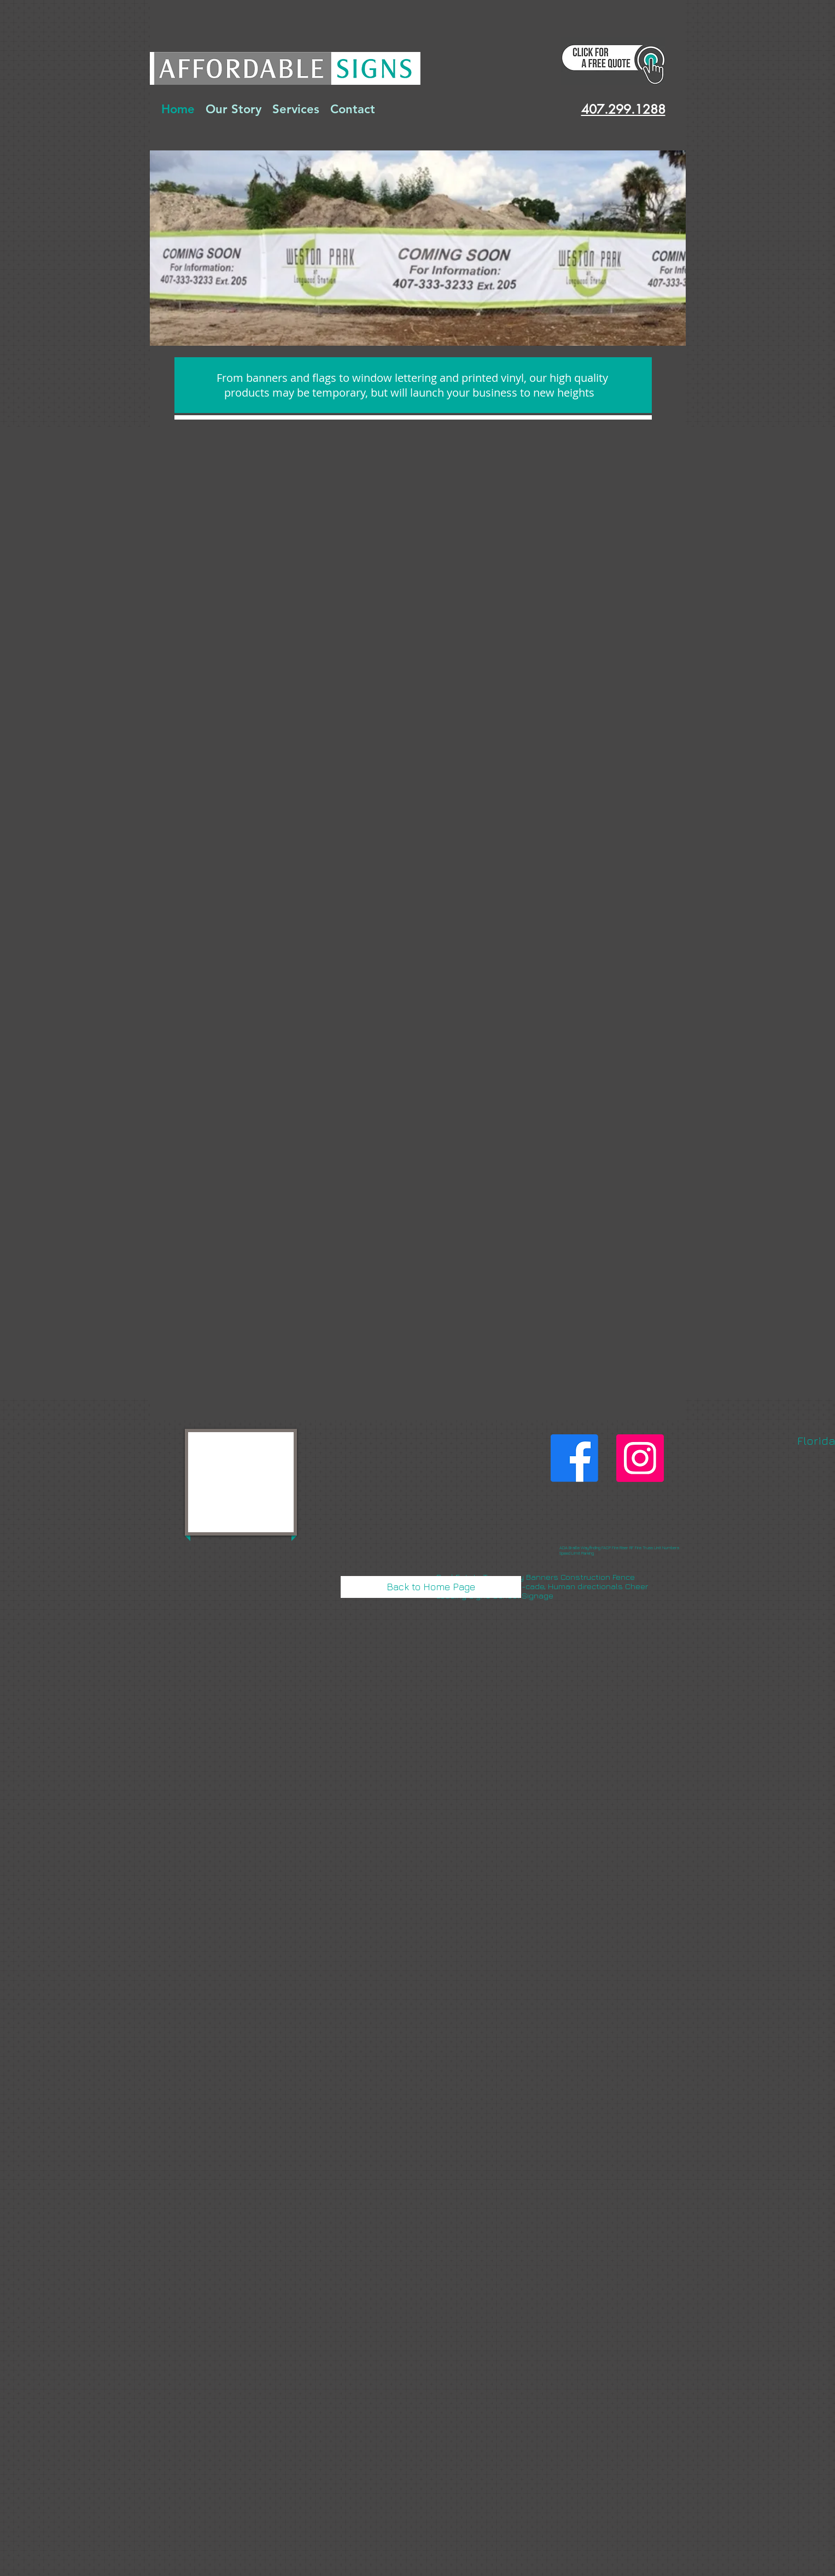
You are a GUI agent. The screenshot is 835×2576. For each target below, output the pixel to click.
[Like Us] (574, 1458)
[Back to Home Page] (431, 1587)
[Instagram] (640, 1458)
